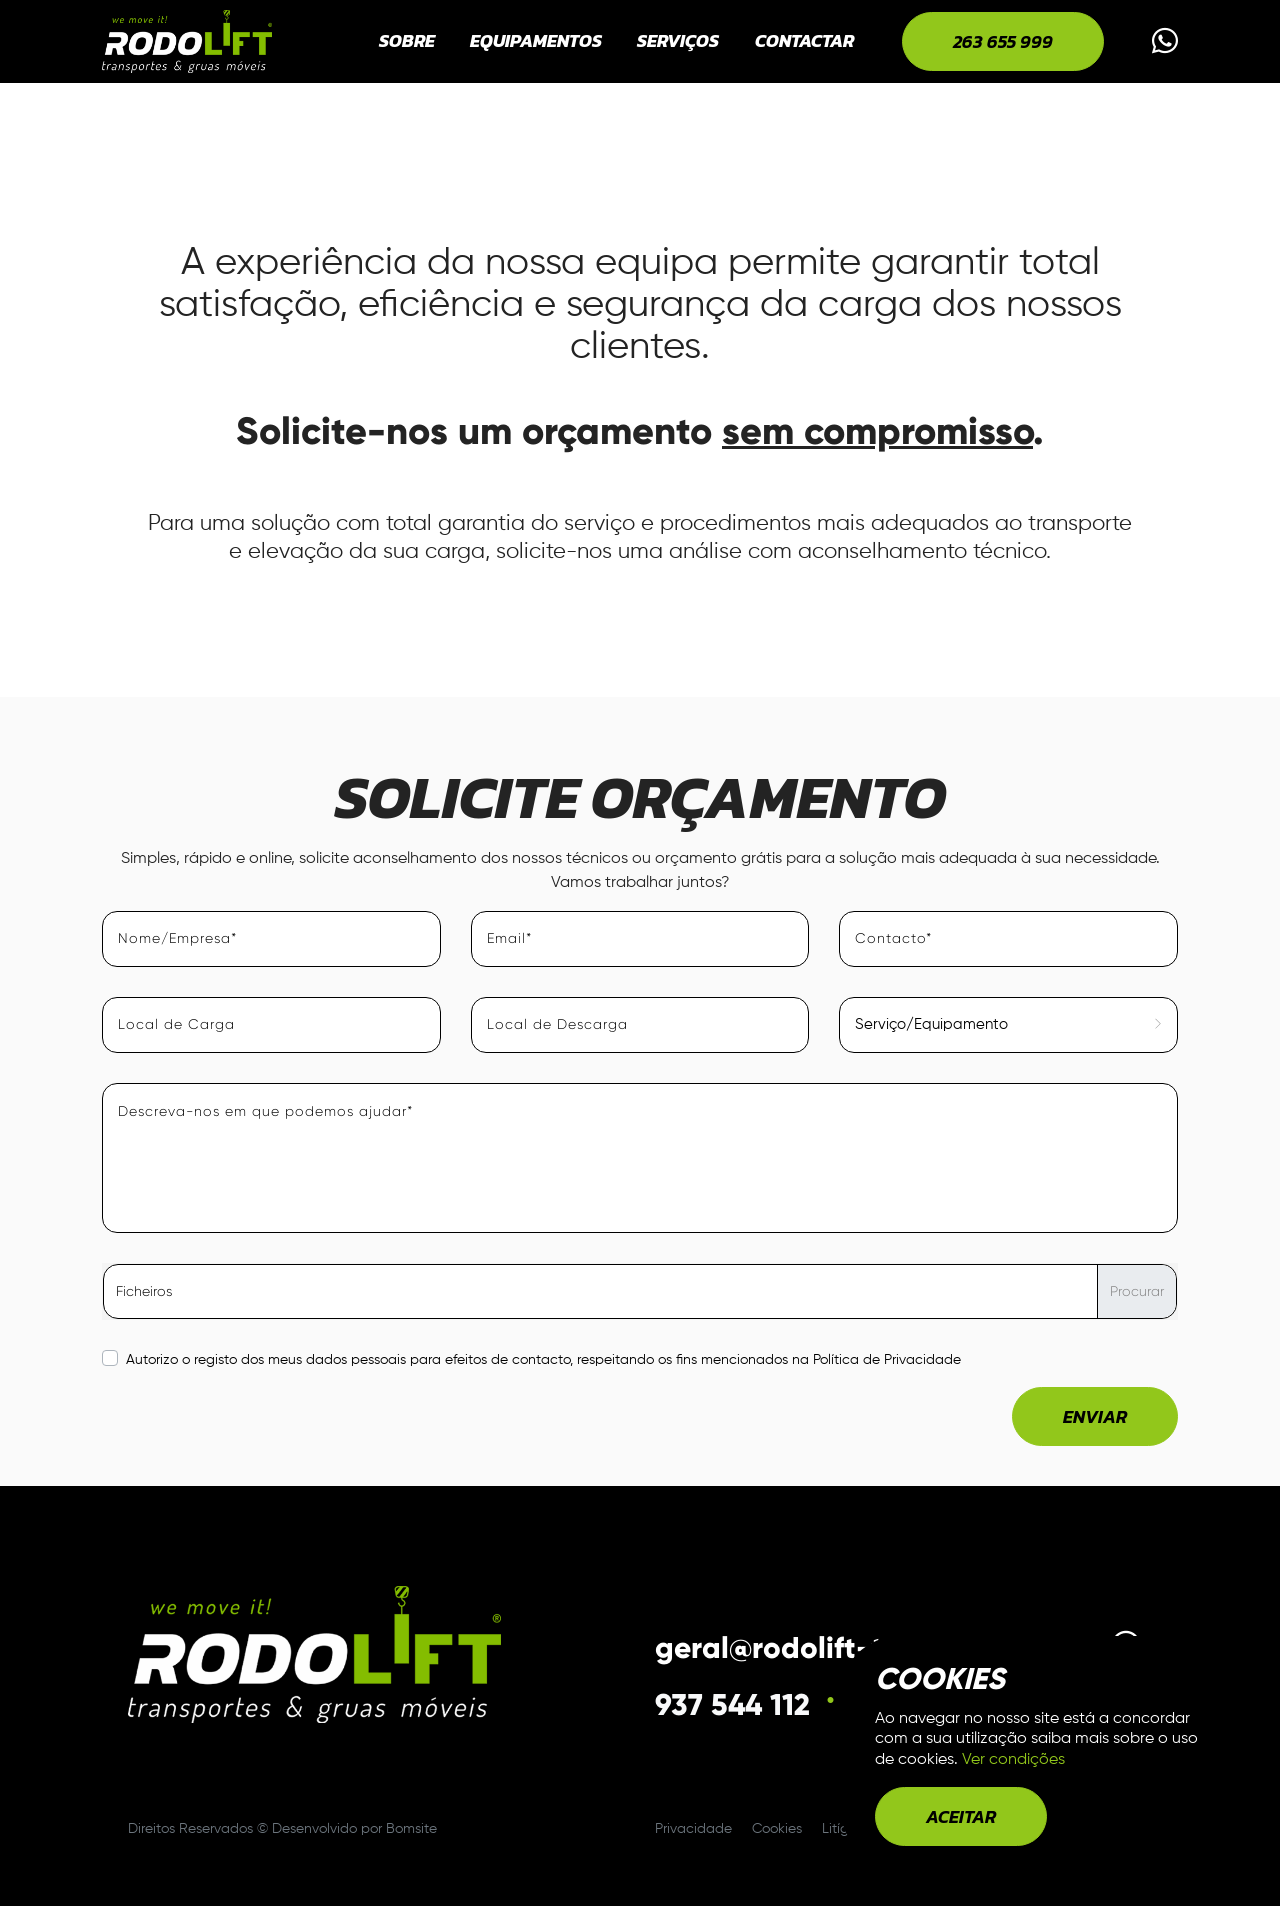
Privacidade (695, 1829)
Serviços (678, 40)
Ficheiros (144, 1291)
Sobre (407, 40)
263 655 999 (1003, 41)
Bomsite (411, 1829)
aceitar (961, 1816)
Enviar (1095, 1416)
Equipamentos (536, 40)
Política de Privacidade (887, 1360)
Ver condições (1013, 1760)
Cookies (779, 1829)
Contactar (804, 40)
